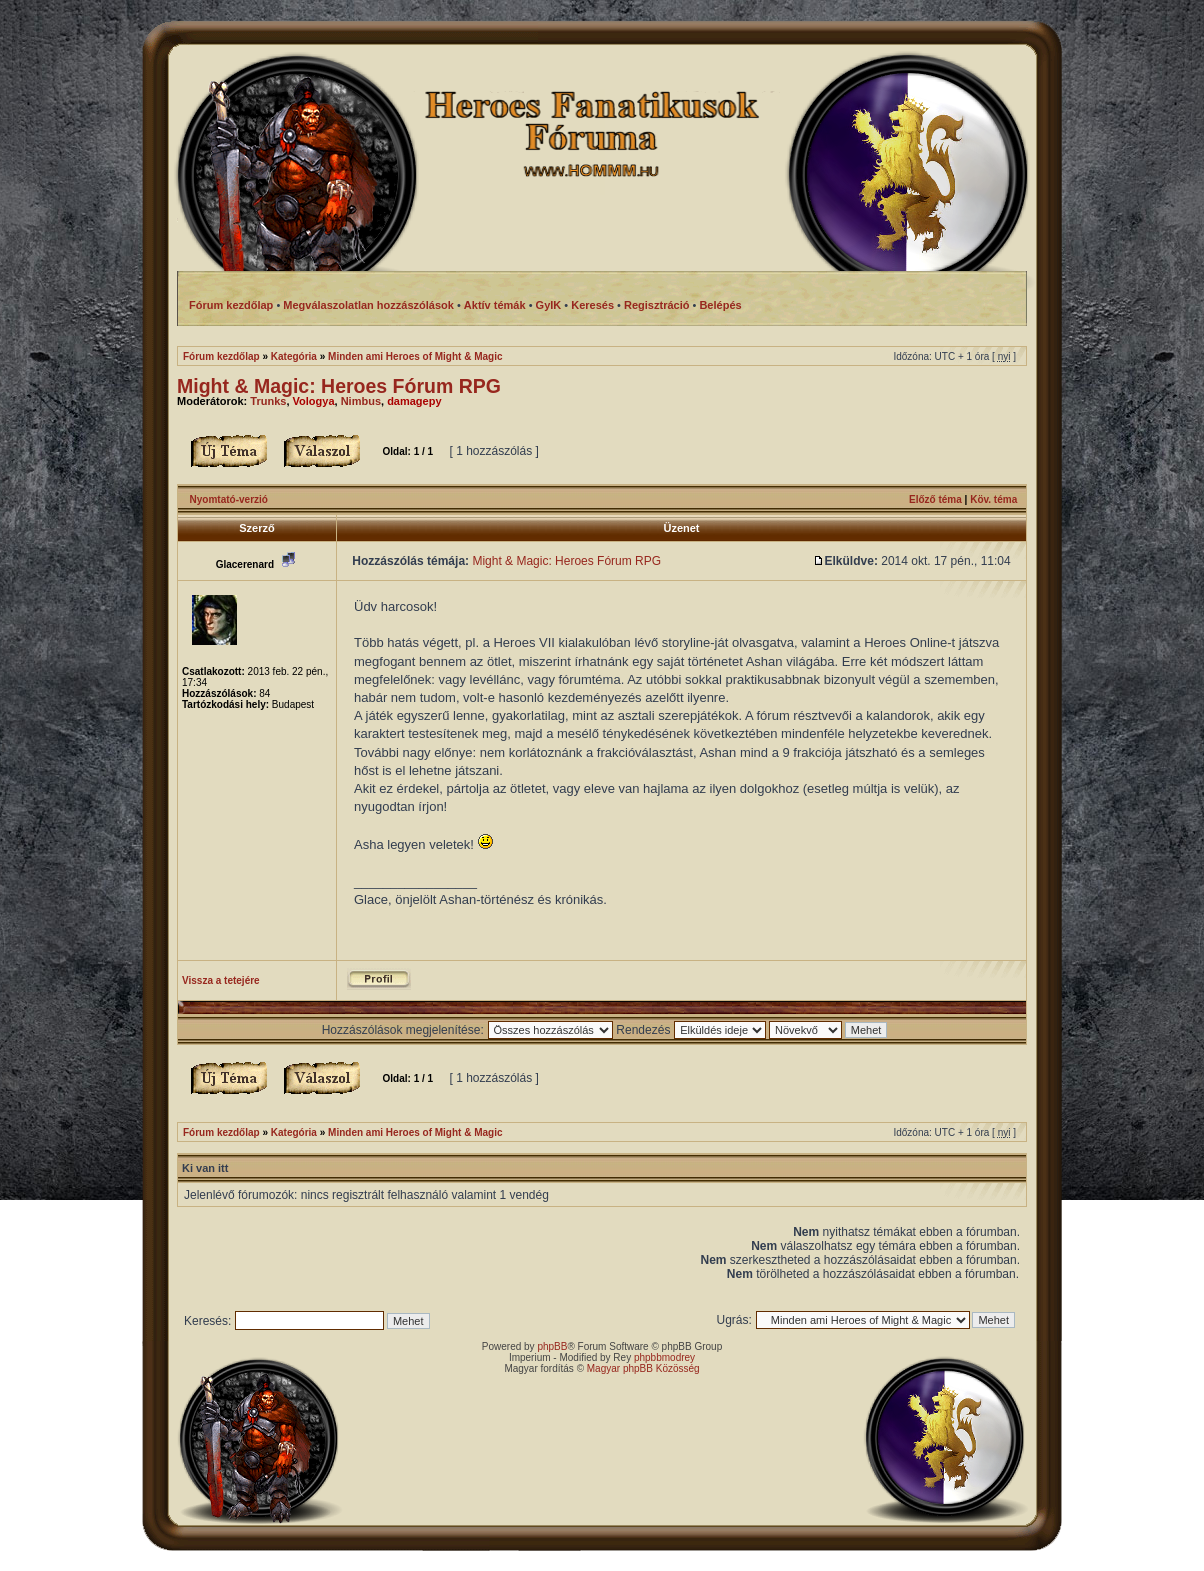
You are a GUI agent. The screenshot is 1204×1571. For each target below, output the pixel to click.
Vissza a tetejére (221, 980)
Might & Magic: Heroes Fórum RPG (339, 386)
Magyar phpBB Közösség (643, 1368)
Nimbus (361, 401)
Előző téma (935, 499)
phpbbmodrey (664, 1357)
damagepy (414, 401)
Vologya (314, 401)
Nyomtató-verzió (229, 499)
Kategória (294, 356)
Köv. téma (993, 499)
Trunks (268, 401)
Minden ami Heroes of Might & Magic (415, 356)
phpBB (552, 1346)
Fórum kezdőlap (221, 356)
